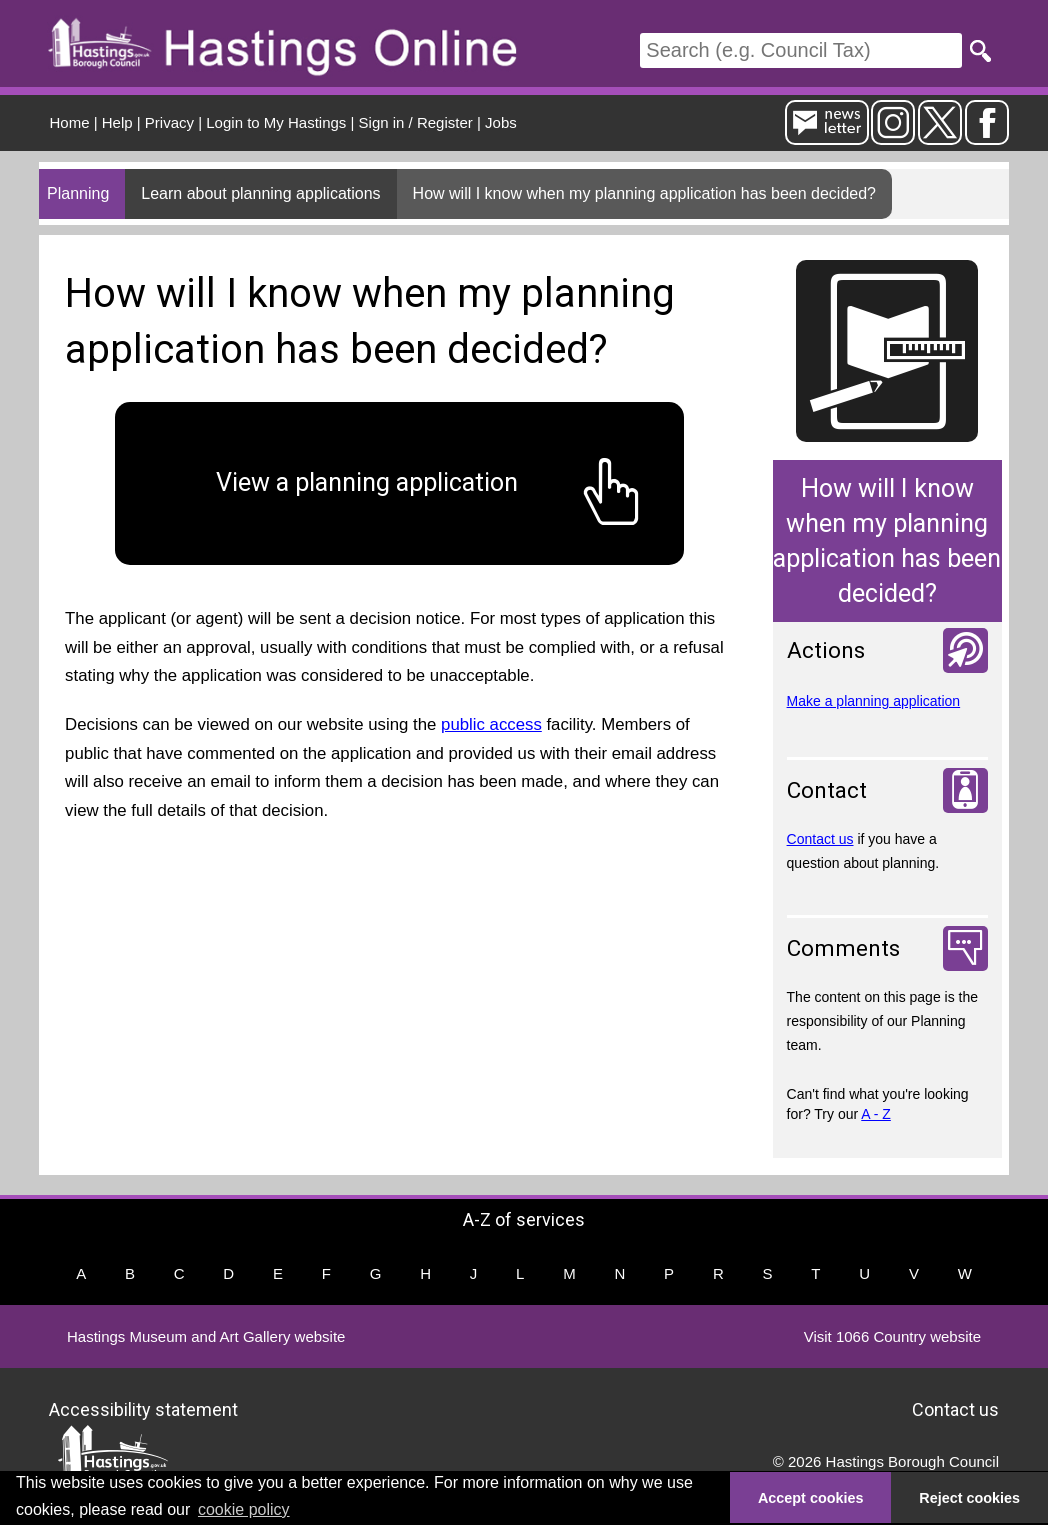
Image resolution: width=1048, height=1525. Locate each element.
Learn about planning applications (260, 193)
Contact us (820, 839)
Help (117, 122)
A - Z (876, 1114)
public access (491, 724)
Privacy (169, 122)
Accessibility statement (143, 1409)
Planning (78, 193)
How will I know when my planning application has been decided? (644, 193)
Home (70, 122)
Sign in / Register (416, 122)
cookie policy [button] (244, 1509)
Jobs (501, 122)
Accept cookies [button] (811, 1498)
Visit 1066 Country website (892, 1336)
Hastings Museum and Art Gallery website (206, 1336)
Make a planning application (874, 701)
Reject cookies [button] (969, 1498)
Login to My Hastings (276, 122)
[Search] (801, 50)
